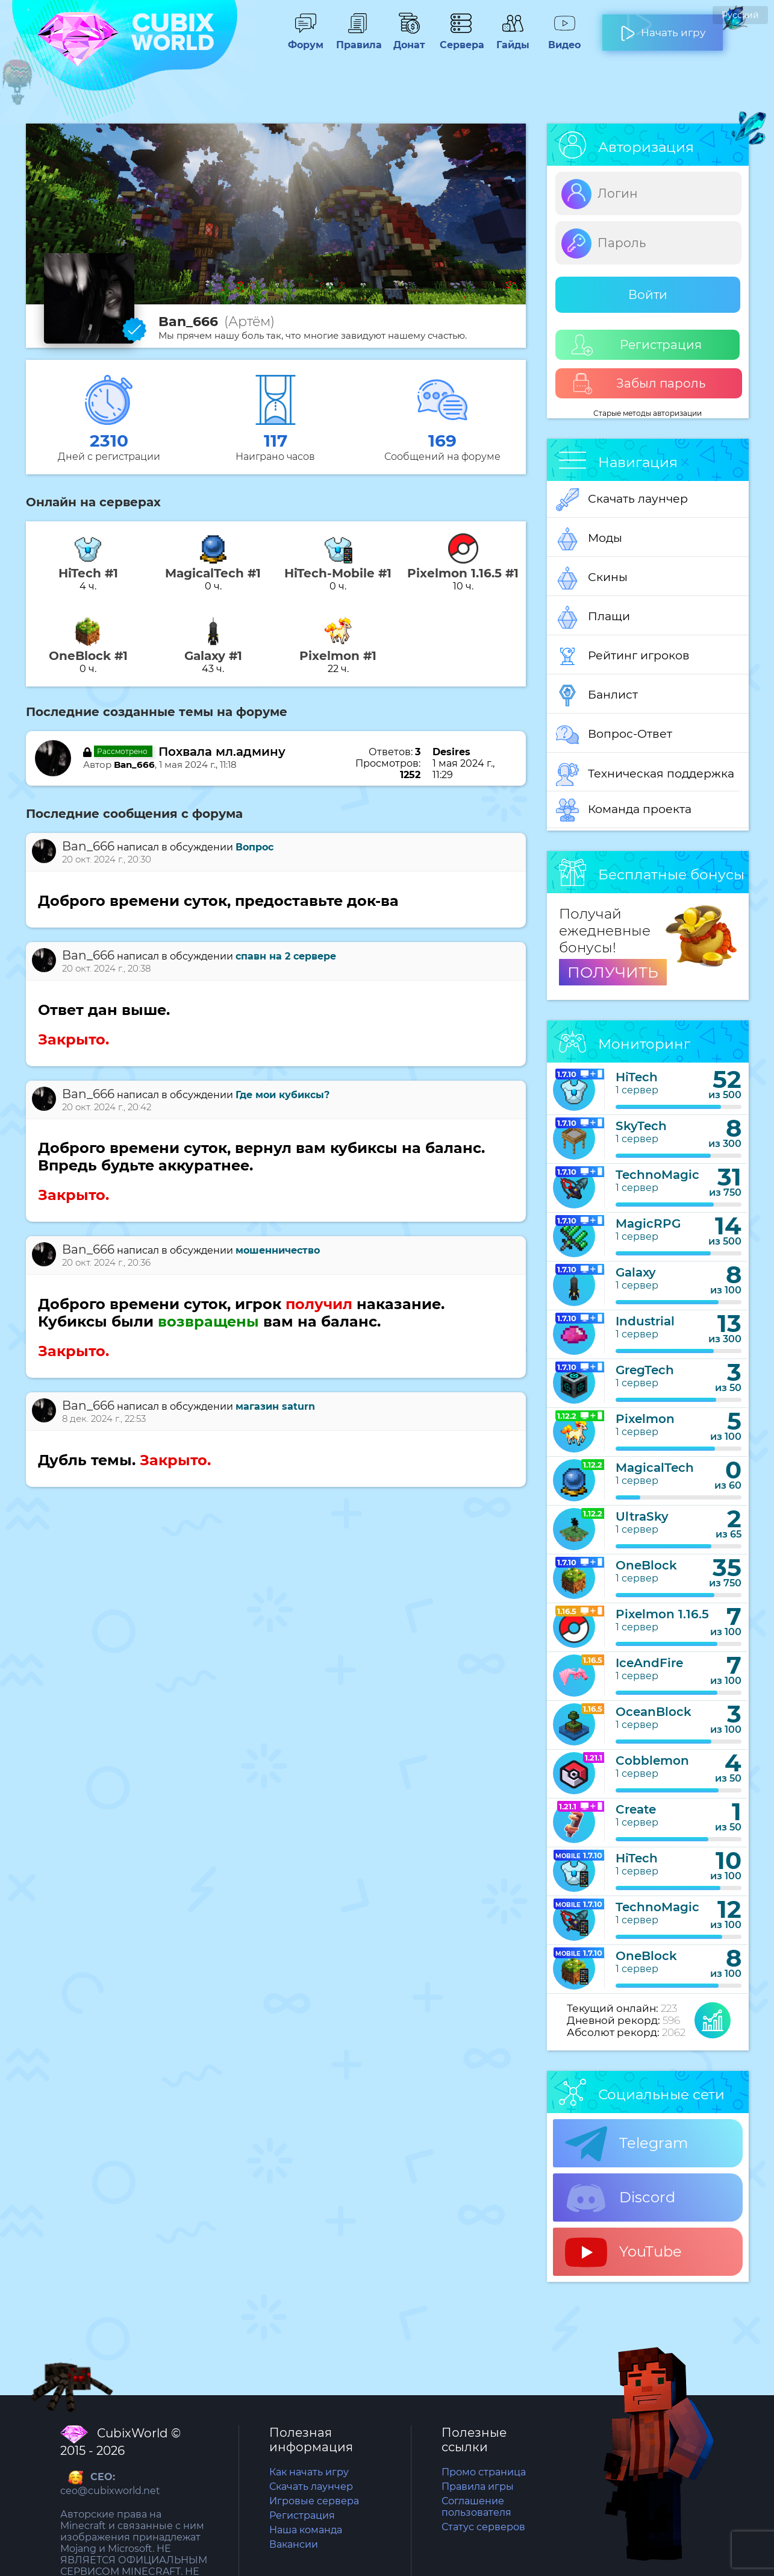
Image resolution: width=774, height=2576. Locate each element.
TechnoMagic (657, 1174)
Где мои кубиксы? (282, 1095)
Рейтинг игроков (623, 656)
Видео (564, 39)
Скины (592, 578)
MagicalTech (655, 1467)
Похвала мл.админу (222, 751)
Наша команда (305, 2530)
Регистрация (637, 345)
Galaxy (636, 1272)
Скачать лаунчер (622, 499)
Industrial (645, 1321)
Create (636, 1809)
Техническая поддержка (645, 774)
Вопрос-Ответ (614, 734)
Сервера (461, 39)
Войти (647, 294)
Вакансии (293, 2544)
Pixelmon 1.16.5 (662, 1614)
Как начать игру (309, 2472)
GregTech (645, 1370)
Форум (305, 39)
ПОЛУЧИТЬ (612, 972)
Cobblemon (652, 1760)
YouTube (623, 2252)
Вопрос (254, 847)
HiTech (637, 1077)
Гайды (512, 39)
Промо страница (484, 2472)
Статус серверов (483, 2527)
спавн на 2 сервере (286, 956)
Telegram (626, 2144)
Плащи (593, 617)
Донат (409, 39)
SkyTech (641, 1126)
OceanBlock (653, 1711)
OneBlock (646, 1565)
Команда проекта (623, 810)
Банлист (597, 695)
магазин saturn (275, 1406)
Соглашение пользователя (476, 2506)
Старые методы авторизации (647, 413)
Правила (357, 39)
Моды (589, 538)
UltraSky (642, 1516)
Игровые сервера (314, 2501)
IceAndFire (649, 1663)
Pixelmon (645, 1419)
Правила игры (478, 2486)
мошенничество (278, 1250)
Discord (620, 2198)
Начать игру (662, 27)
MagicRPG (648, 1223)
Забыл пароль (638, 383)
